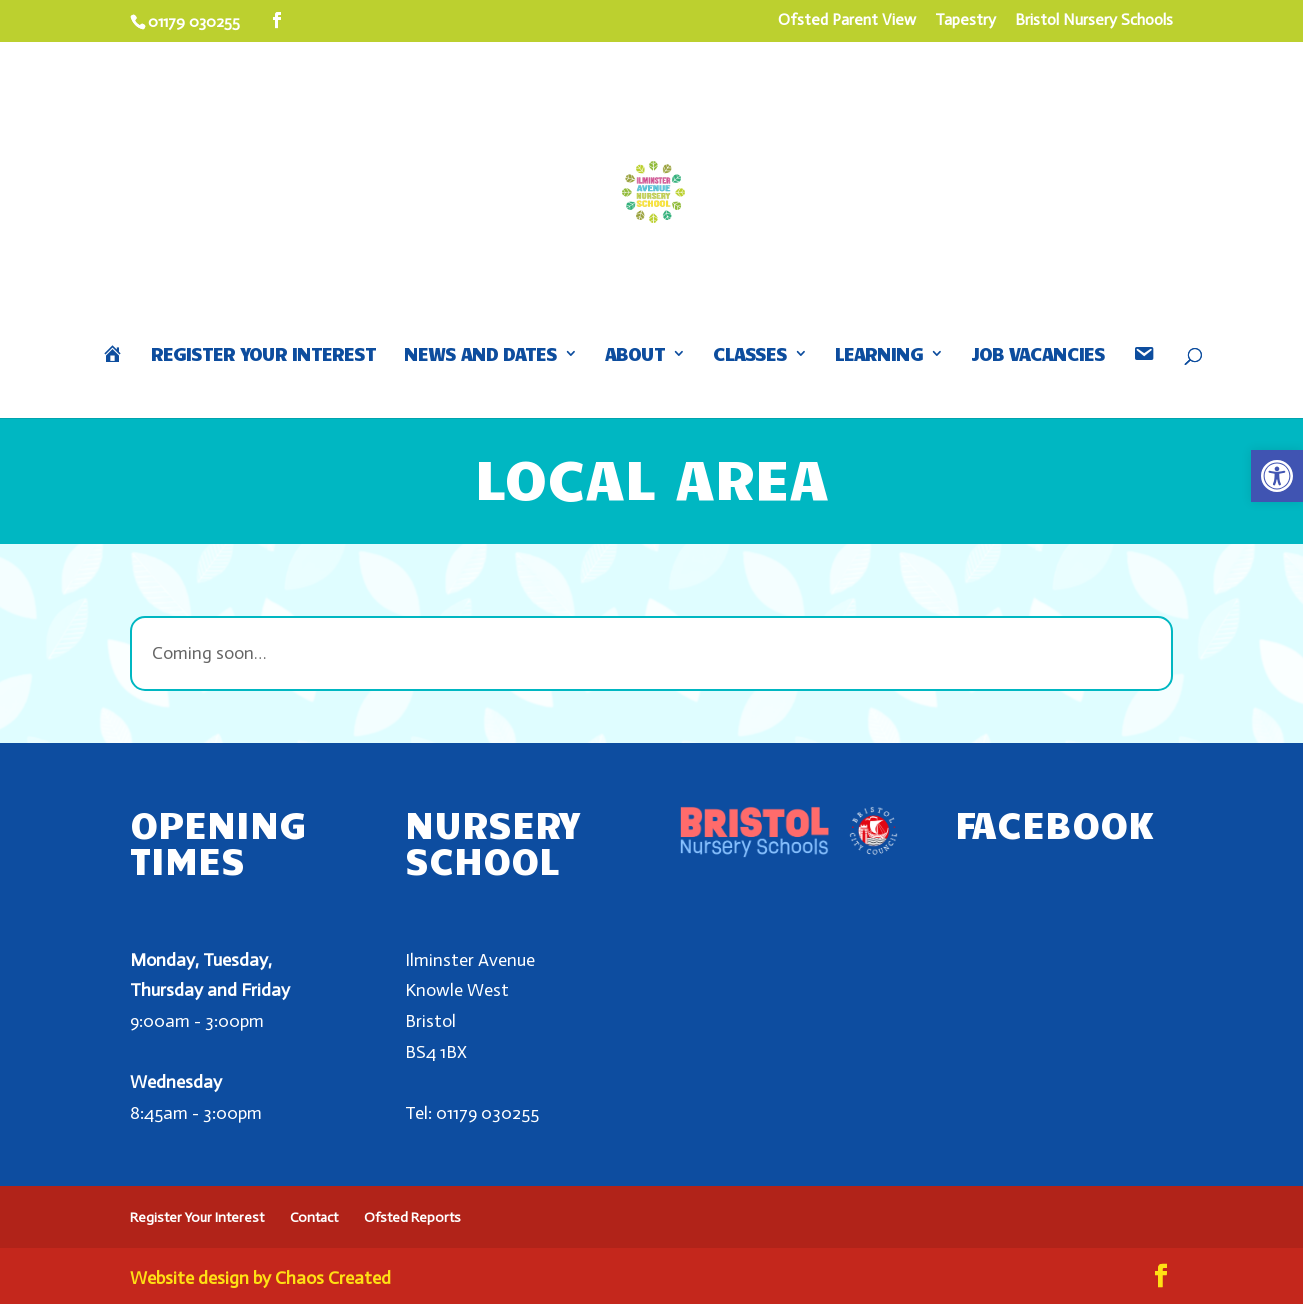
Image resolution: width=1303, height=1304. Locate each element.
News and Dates (480, 355)
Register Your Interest (263, 355)
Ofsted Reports (412, 1217)
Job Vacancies (1038, 355)
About (635, 355)
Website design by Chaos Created (260, 1278)
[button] (1277, 476)
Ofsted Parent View (847, 20)
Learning (879, 355)
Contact (314, 1217)
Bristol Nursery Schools (1094, 20)
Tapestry (965, 20)
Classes (750, 355)
